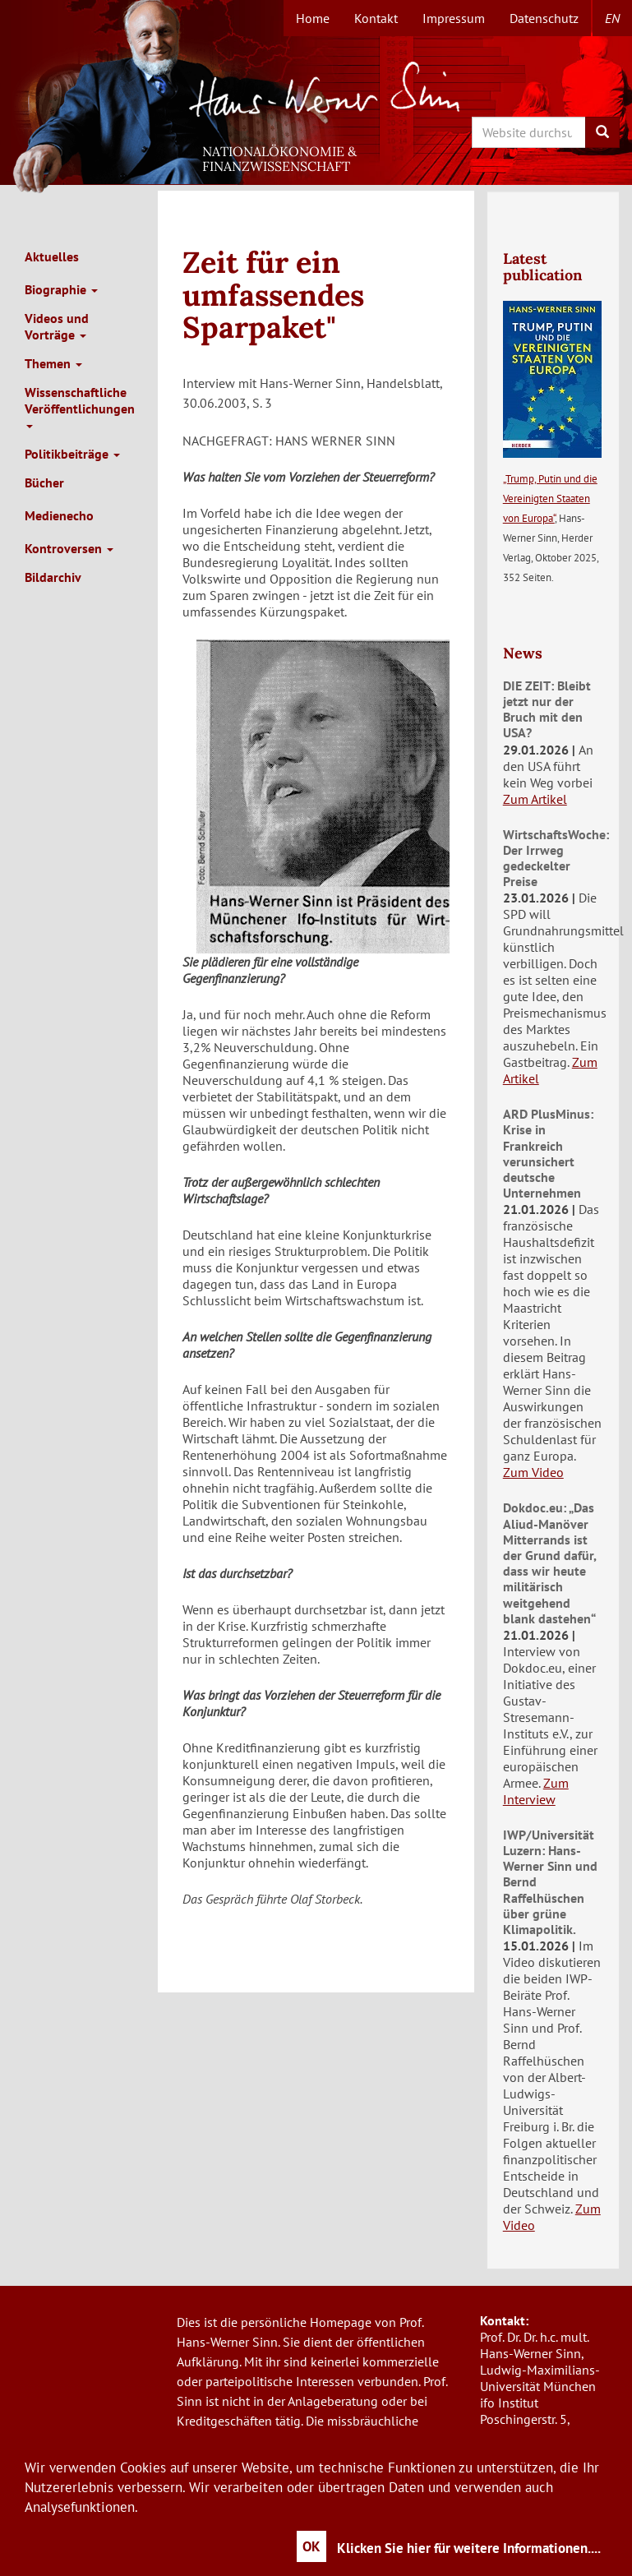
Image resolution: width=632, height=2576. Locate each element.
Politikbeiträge (72, 453)
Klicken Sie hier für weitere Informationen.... (469, 2548)
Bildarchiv (53, 577)
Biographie (61, 289)
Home (313, 18)
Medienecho (59, 515)
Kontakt (376, 18)
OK (311, 2546)
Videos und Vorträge (57, 326)
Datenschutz (544, 18)
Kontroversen (69, 548)
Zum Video (533, 1472)
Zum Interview (536, 1791)
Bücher (44, 482)
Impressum (453, 18)
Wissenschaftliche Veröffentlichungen (80, 406)
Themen (53, 363)
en (612, 18)
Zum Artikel (535, 799)
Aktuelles (52, 256)
